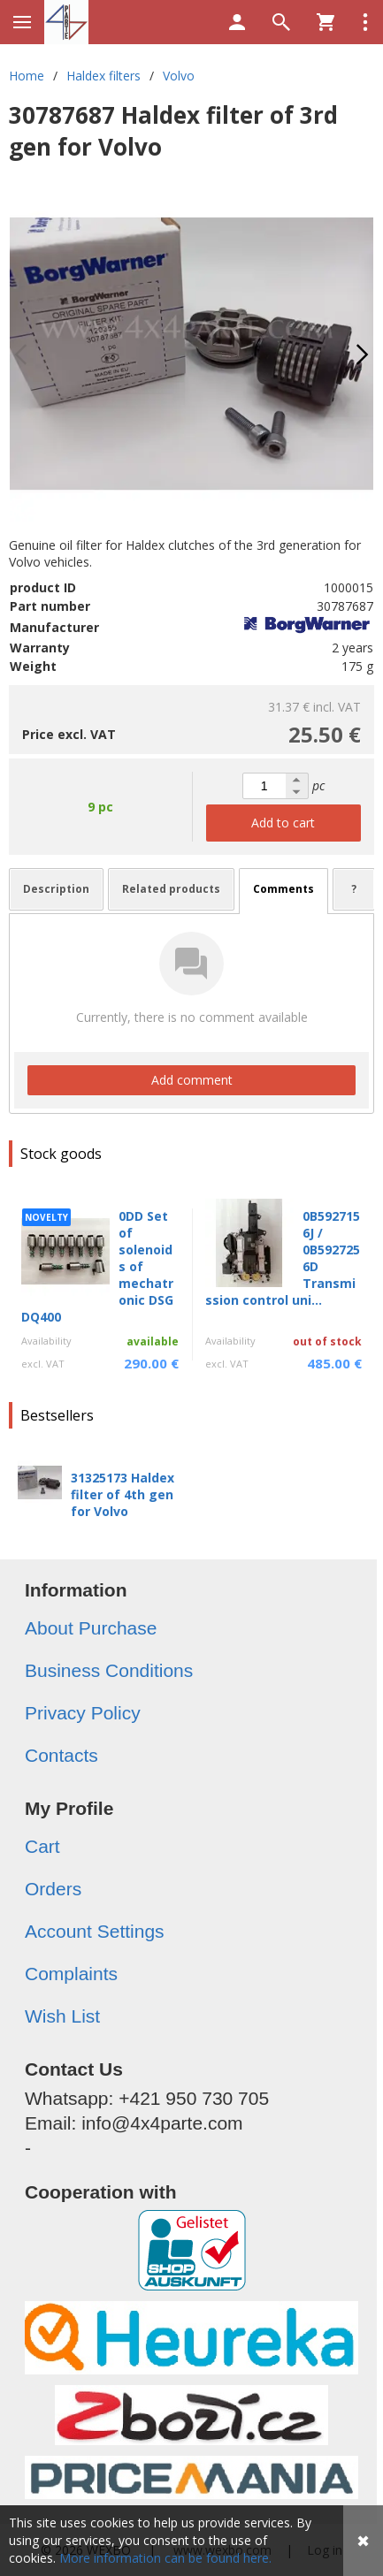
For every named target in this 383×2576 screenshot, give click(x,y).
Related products (171, 888)
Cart (42, 1846)
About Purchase (91, 1628)
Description (56, 888)
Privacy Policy (83, 1713)
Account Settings (95, 1931)
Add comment (192, 1079)
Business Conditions (109, 1670)
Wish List (62, 2016)
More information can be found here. (165, 2557)
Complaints (71, 1973)
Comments (283, 888)
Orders (53, 1889)
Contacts (61, 1755)
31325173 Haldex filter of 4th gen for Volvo (122, 1494)
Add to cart (283, 822)
